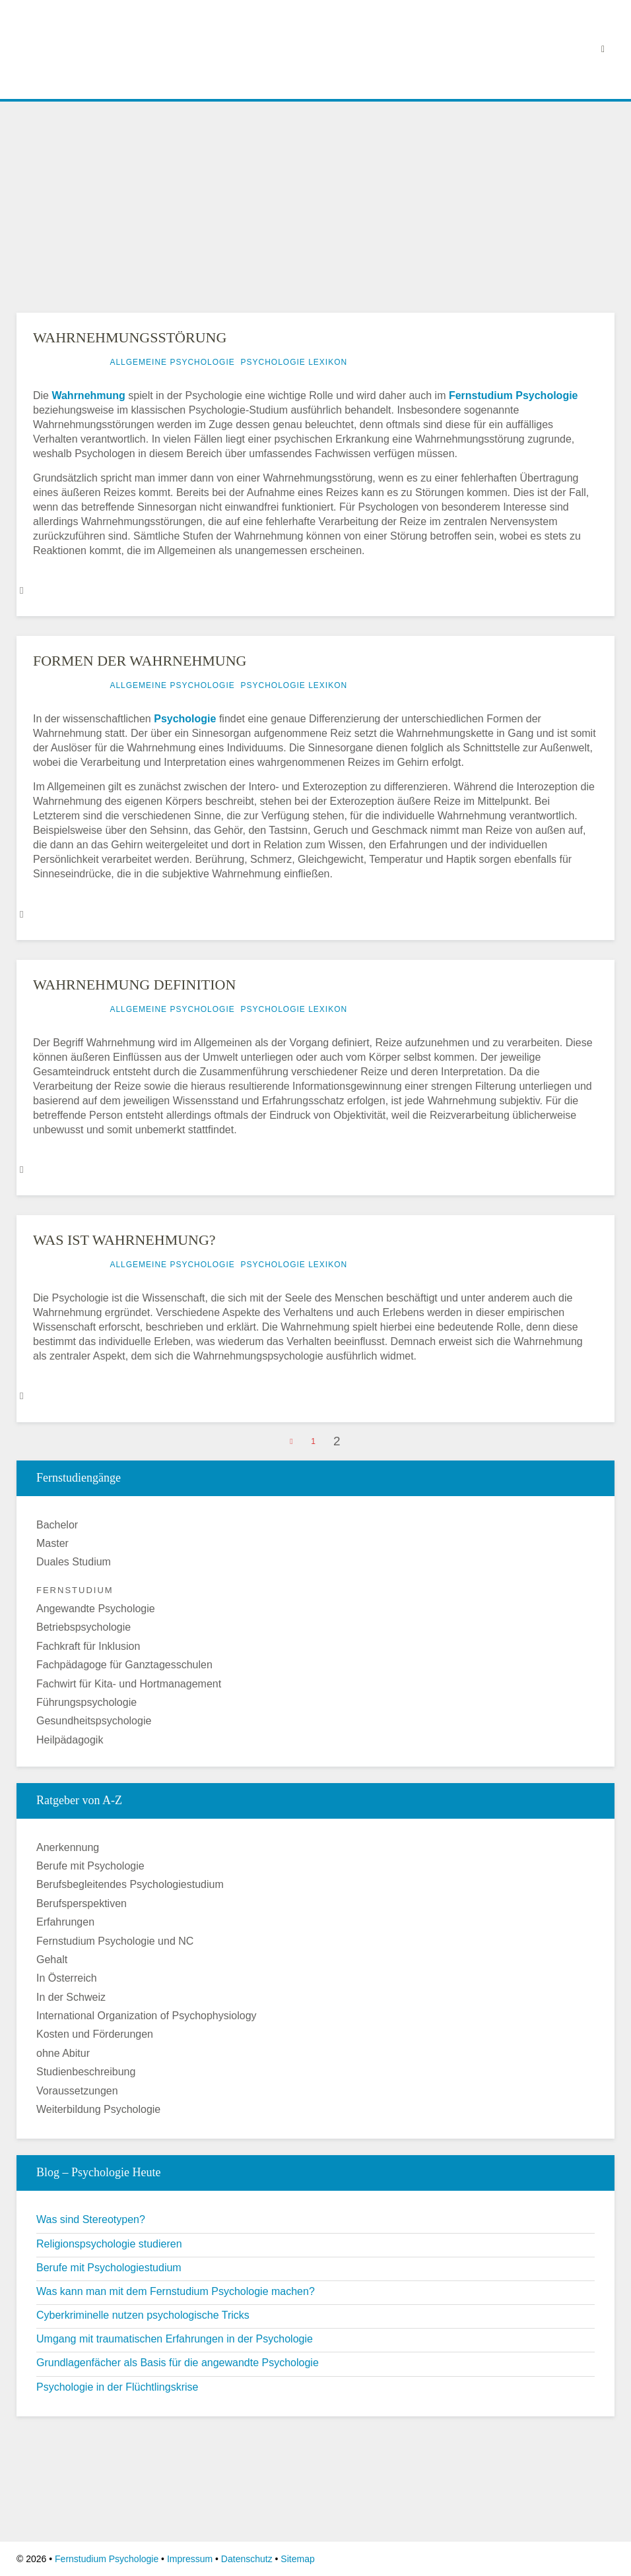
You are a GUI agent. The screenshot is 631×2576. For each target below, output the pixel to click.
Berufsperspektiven (81, 1903)
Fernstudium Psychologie (513, 395)
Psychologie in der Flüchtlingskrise (117, 2387)
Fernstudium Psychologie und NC (114, 1941)
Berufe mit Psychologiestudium (109, 2267)
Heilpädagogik (69, 1739)
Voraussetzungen (77, 2090)
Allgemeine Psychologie (172, 362)
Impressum (190, 2559)
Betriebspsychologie (83, 1627)
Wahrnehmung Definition (134, 984)
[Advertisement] (315, 203)
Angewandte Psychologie (95, 1608)
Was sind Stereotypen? (90, 2219)
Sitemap (297, 2559)
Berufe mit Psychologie (90, 1865)
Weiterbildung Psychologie (98, 2109)
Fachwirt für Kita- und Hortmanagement (128, 1683)
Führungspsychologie (86, 1702)
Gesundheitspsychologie (93, 1720)
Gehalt (51, 1959)
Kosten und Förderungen (94, 2034)
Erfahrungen (65, 1922)
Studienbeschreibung (85, 2071)
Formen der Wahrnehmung (140, 660)
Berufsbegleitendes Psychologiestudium (130, 1884)
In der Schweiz (71, 1997)
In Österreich (66, 1978)
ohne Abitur (63, 2053)
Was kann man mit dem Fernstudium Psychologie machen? (175, 2291)
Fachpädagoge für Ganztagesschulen (124, 1664)
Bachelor (57, 1524)
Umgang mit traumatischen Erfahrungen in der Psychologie (174, 2338)
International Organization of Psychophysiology (146, 2015)
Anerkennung (67, 1847)
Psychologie (185, 718)
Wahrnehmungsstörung (129, 337)
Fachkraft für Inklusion (88, 1646)
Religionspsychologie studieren (109, 2243)
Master (52, 1543)
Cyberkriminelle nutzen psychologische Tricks (142, 2315)
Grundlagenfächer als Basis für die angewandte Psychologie (177, 2362)
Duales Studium (73, 1561)
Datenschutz (247, 2559)
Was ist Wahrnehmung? (124, 1240)
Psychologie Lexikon (293, 362)
